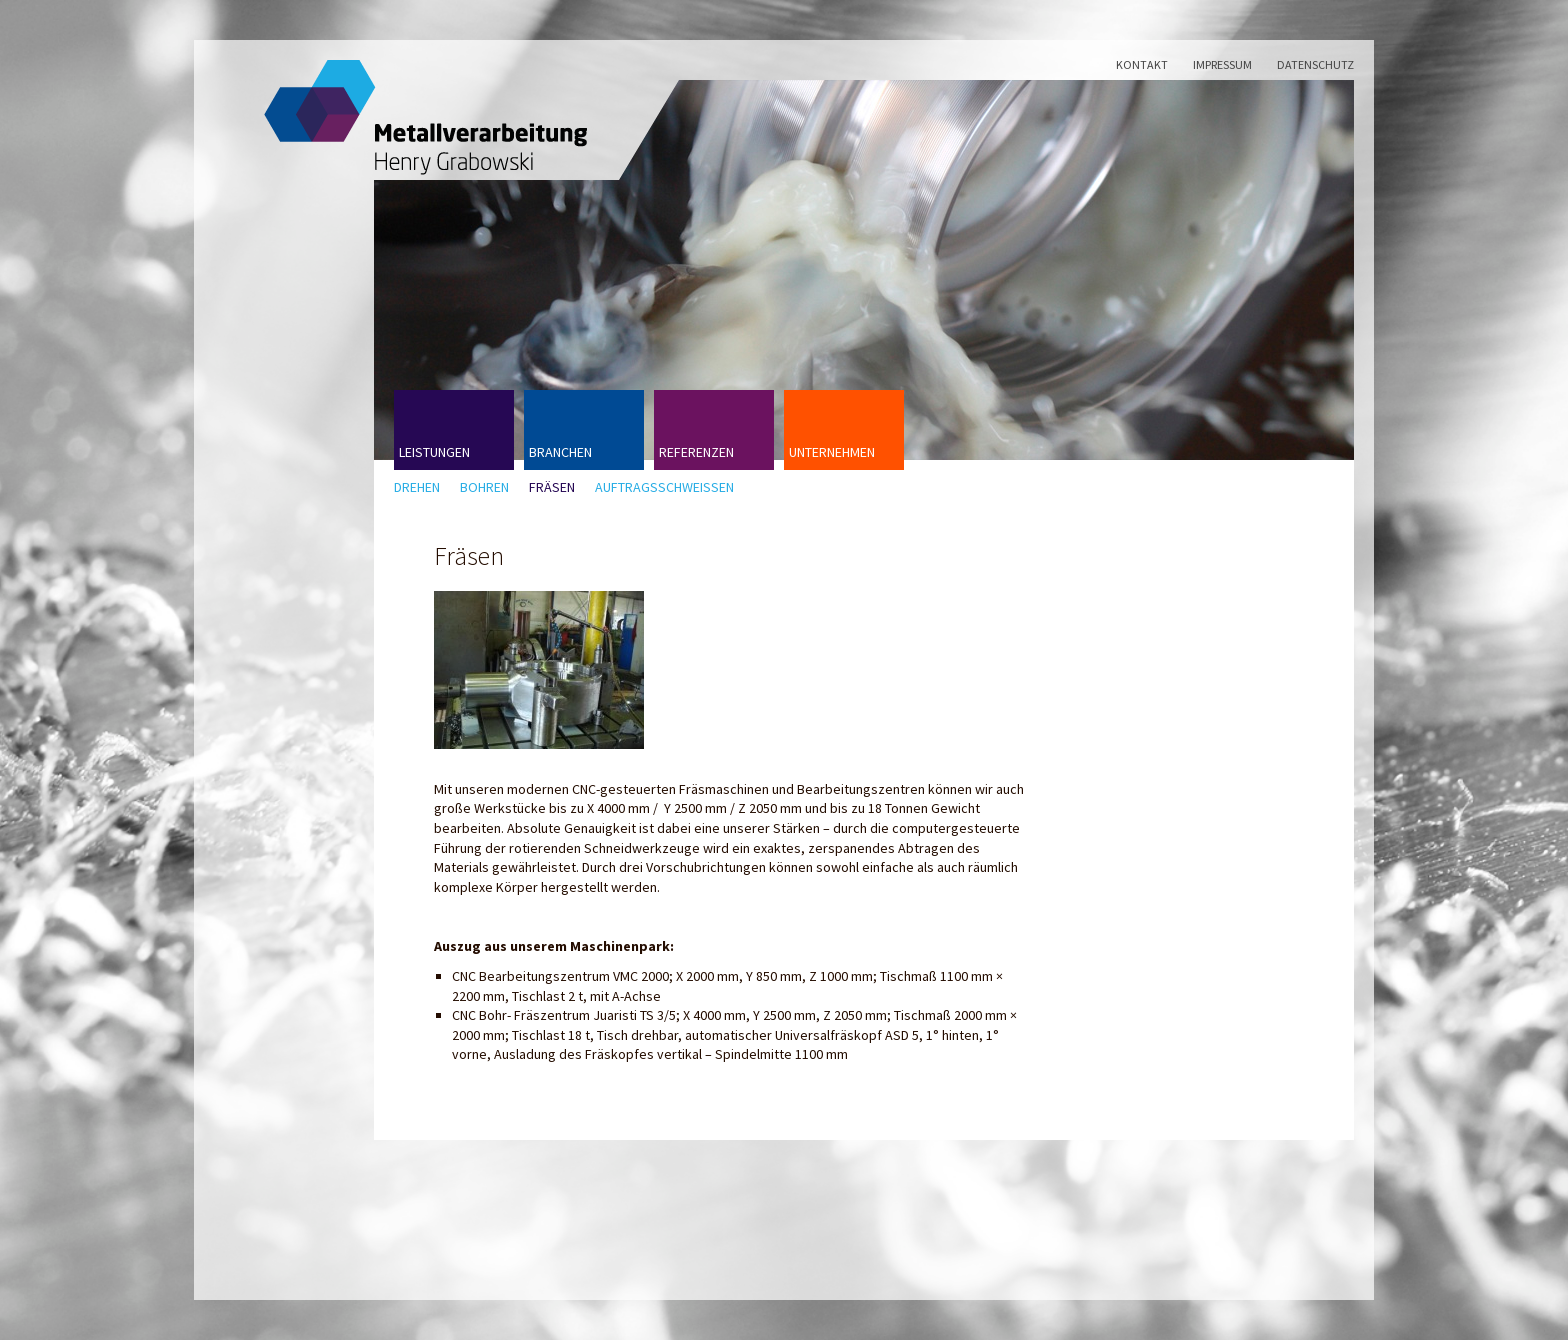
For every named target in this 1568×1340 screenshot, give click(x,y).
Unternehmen (832, 452)
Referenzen (696, 452)
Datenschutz (1315, 64)
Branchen (560, 452)
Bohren (484, 487)
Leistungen (434, 452)
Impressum (1222, 64)
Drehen (417, 487)
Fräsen (552, 487)
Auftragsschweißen (664, 487)
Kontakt (1142, 64)
